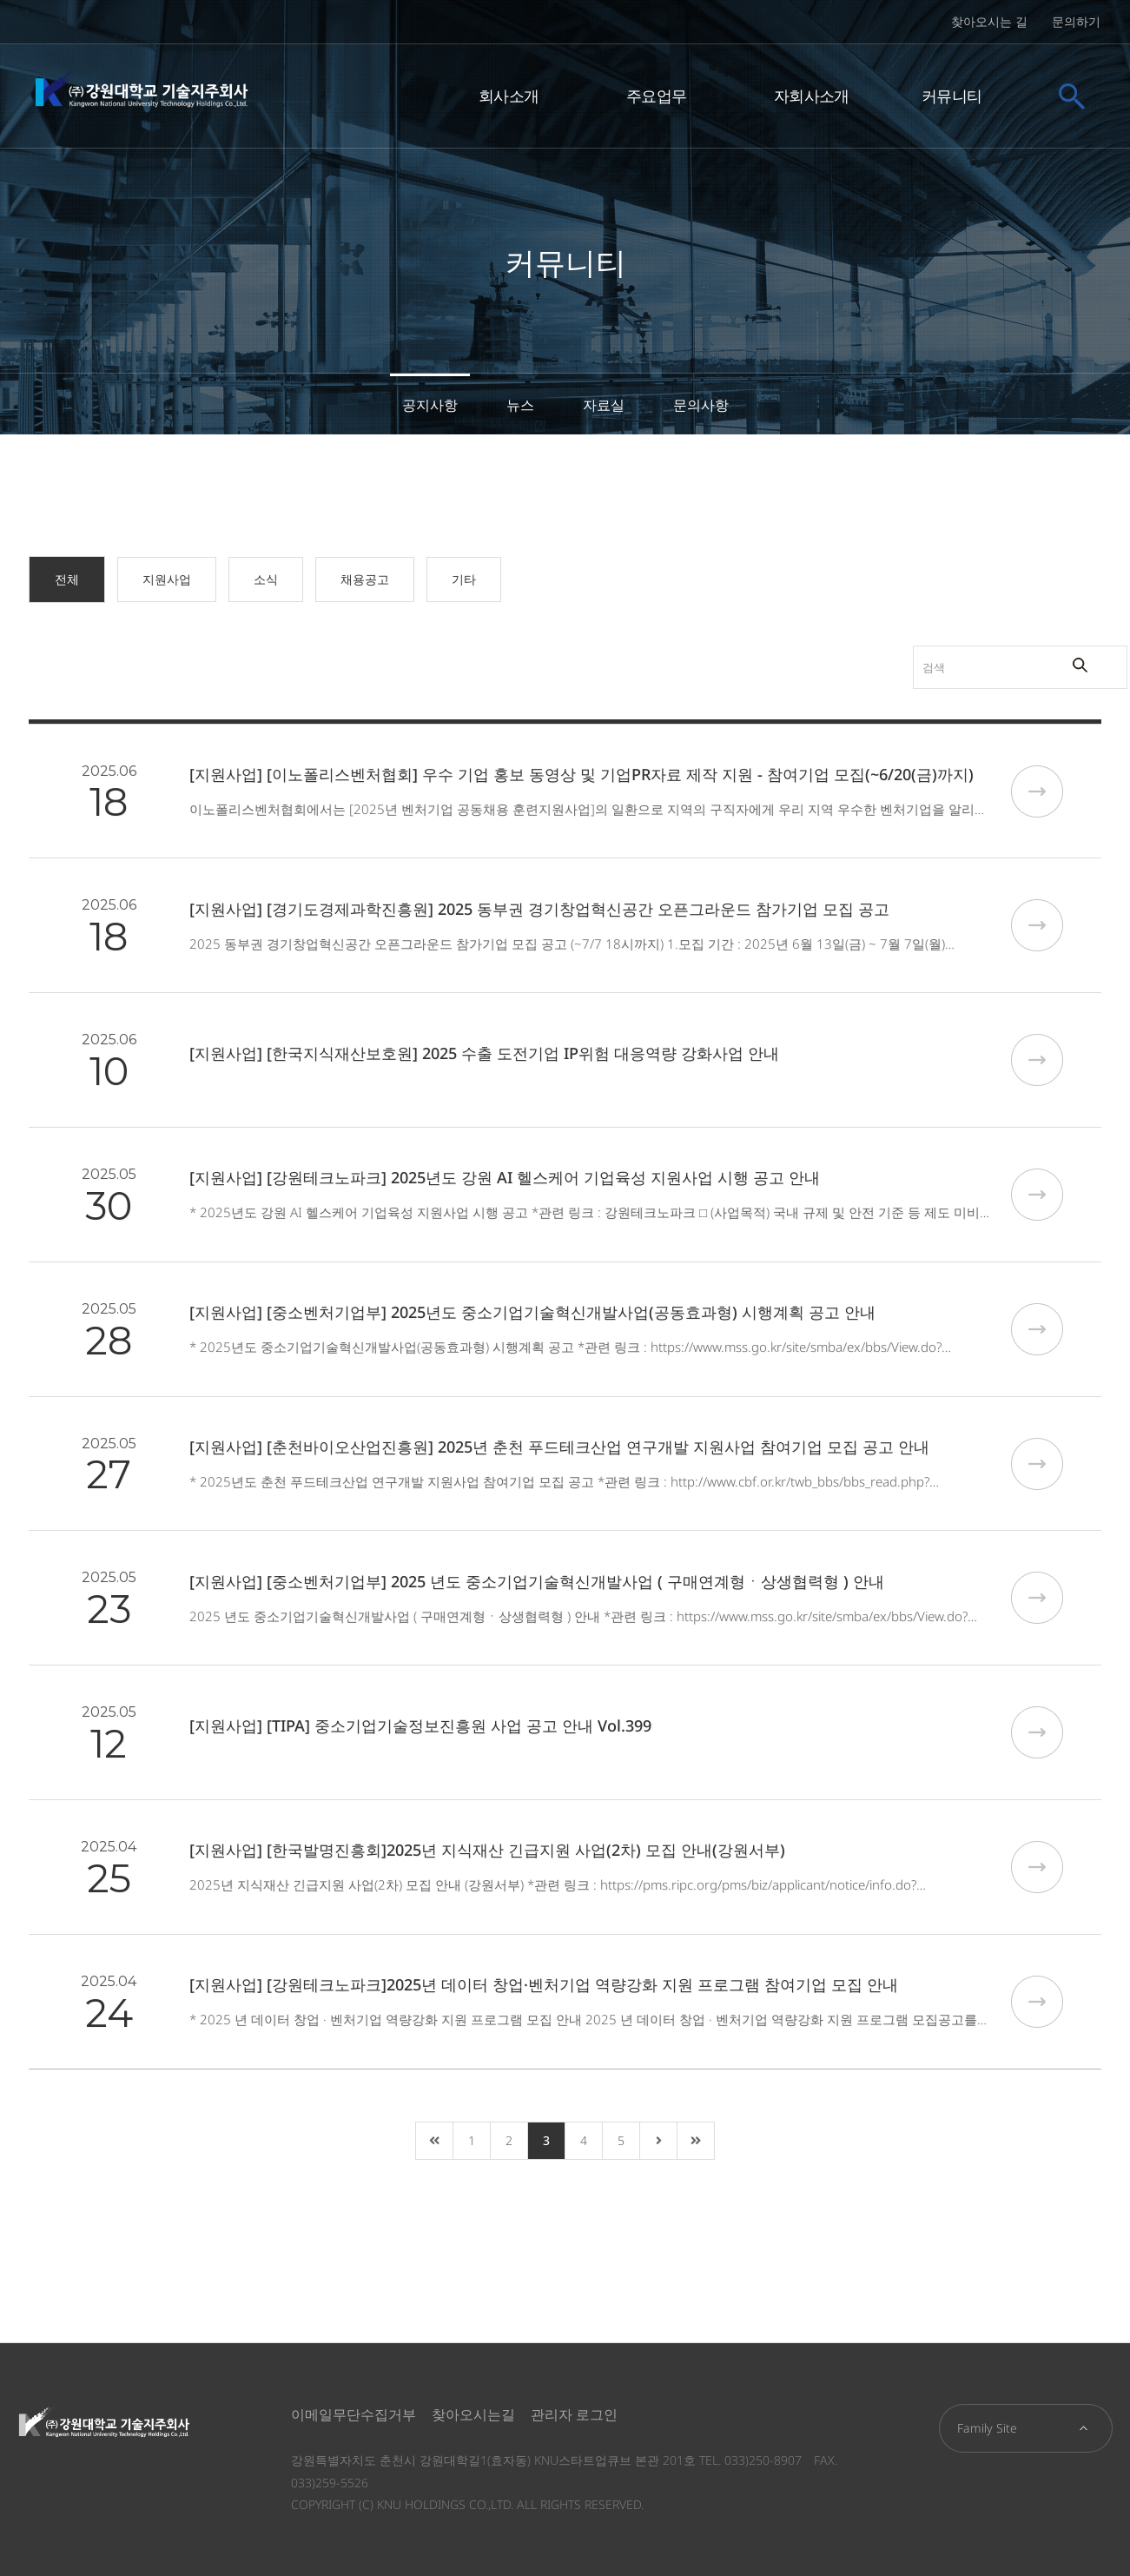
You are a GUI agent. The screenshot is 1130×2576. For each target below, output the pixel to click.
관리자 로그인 (574, 2414)
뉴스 (520, 404)
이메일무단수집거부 (353, 2414)
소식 (266, 579)
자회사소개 (811, 94)
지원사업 (166, 579)
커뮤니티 (951, 94)
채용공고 (364, 579)
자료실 (603, 404)
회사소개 (509, 94)
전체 (67, 579)
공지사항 (430, 404)
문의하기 (1076, 21)
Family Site (987, 2428)
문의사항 (701, 404)
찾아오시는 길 (989, 21)
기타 (464, 579)
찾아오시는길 (473, 2414)
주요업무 (656, 94)
